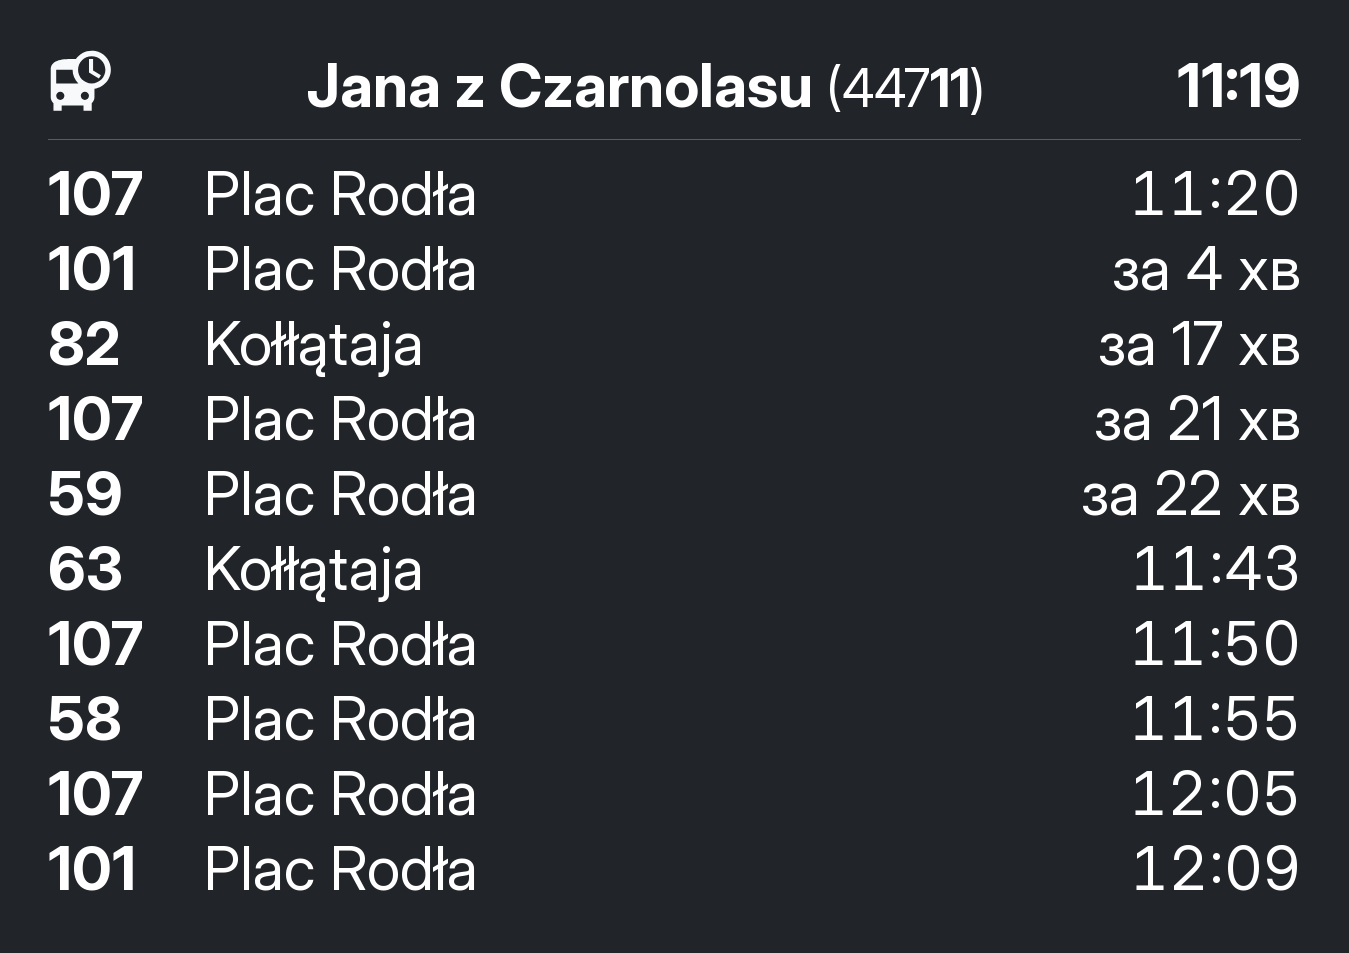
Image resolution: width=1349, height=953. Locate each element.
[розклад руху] (81, 82)
